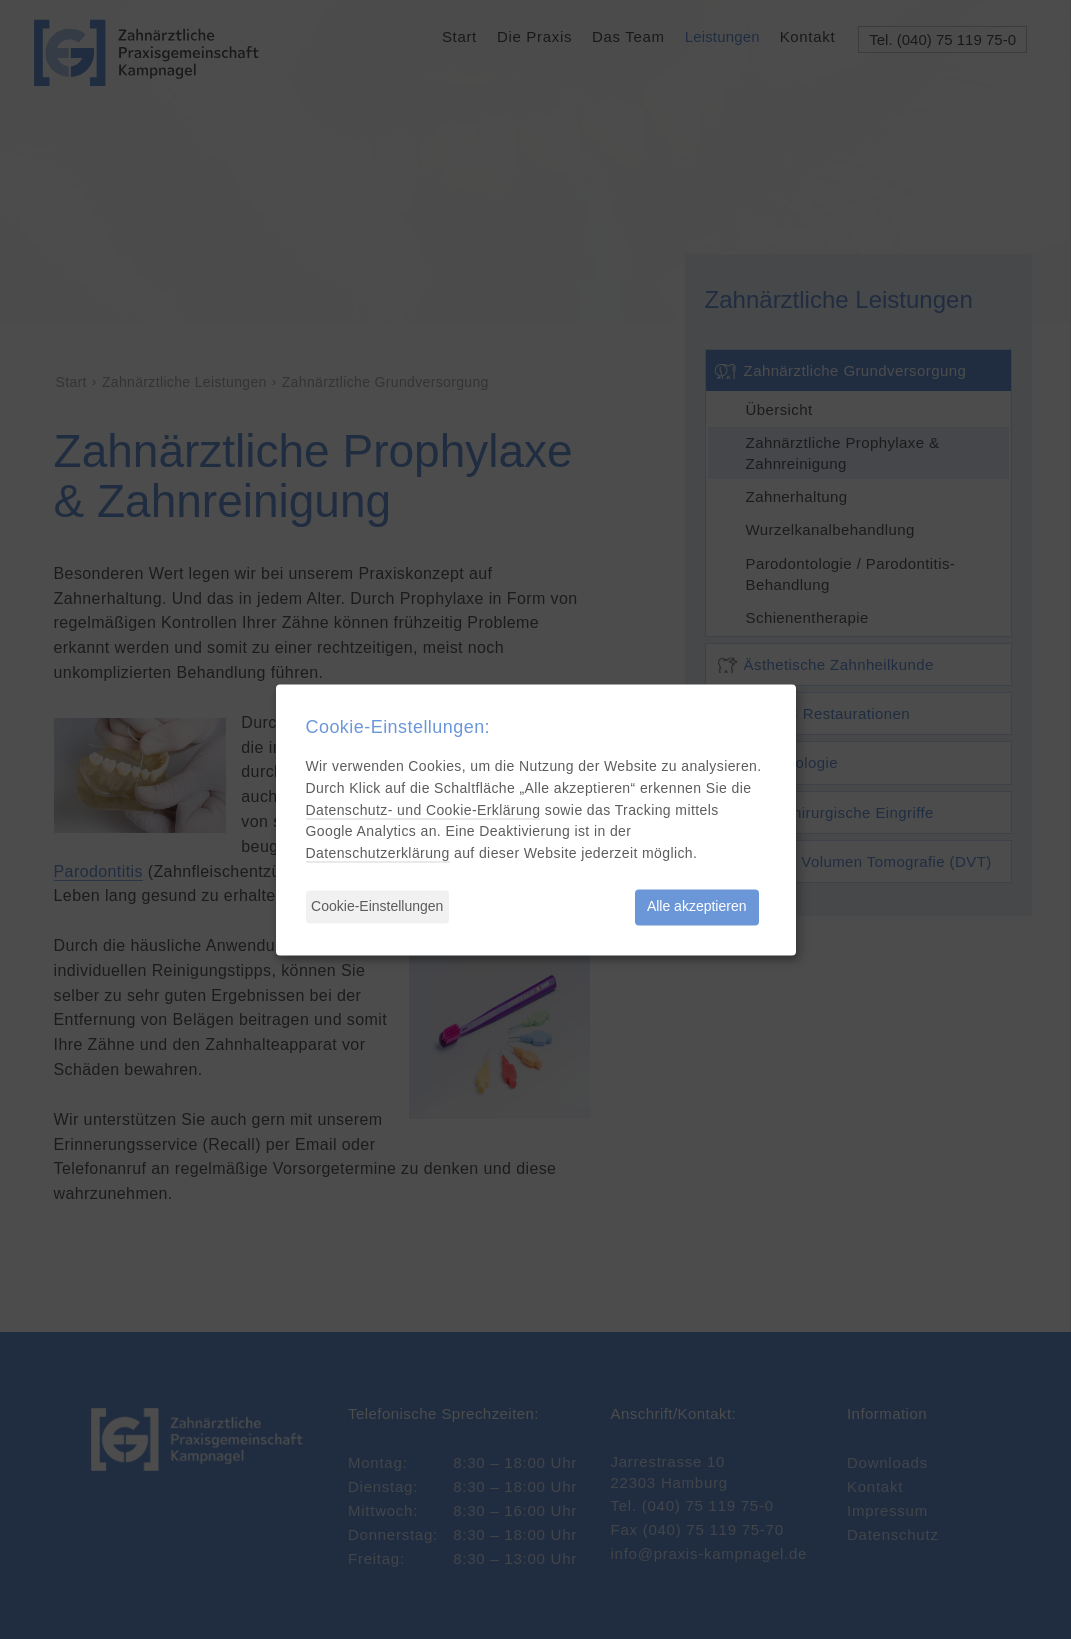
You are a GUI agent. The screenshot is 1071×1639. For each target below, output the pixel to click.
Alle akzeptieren (697, 906)
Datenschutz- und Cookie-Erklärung (423, 810)
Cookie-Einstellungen (377, 906)
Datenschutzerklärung (378, 854)
